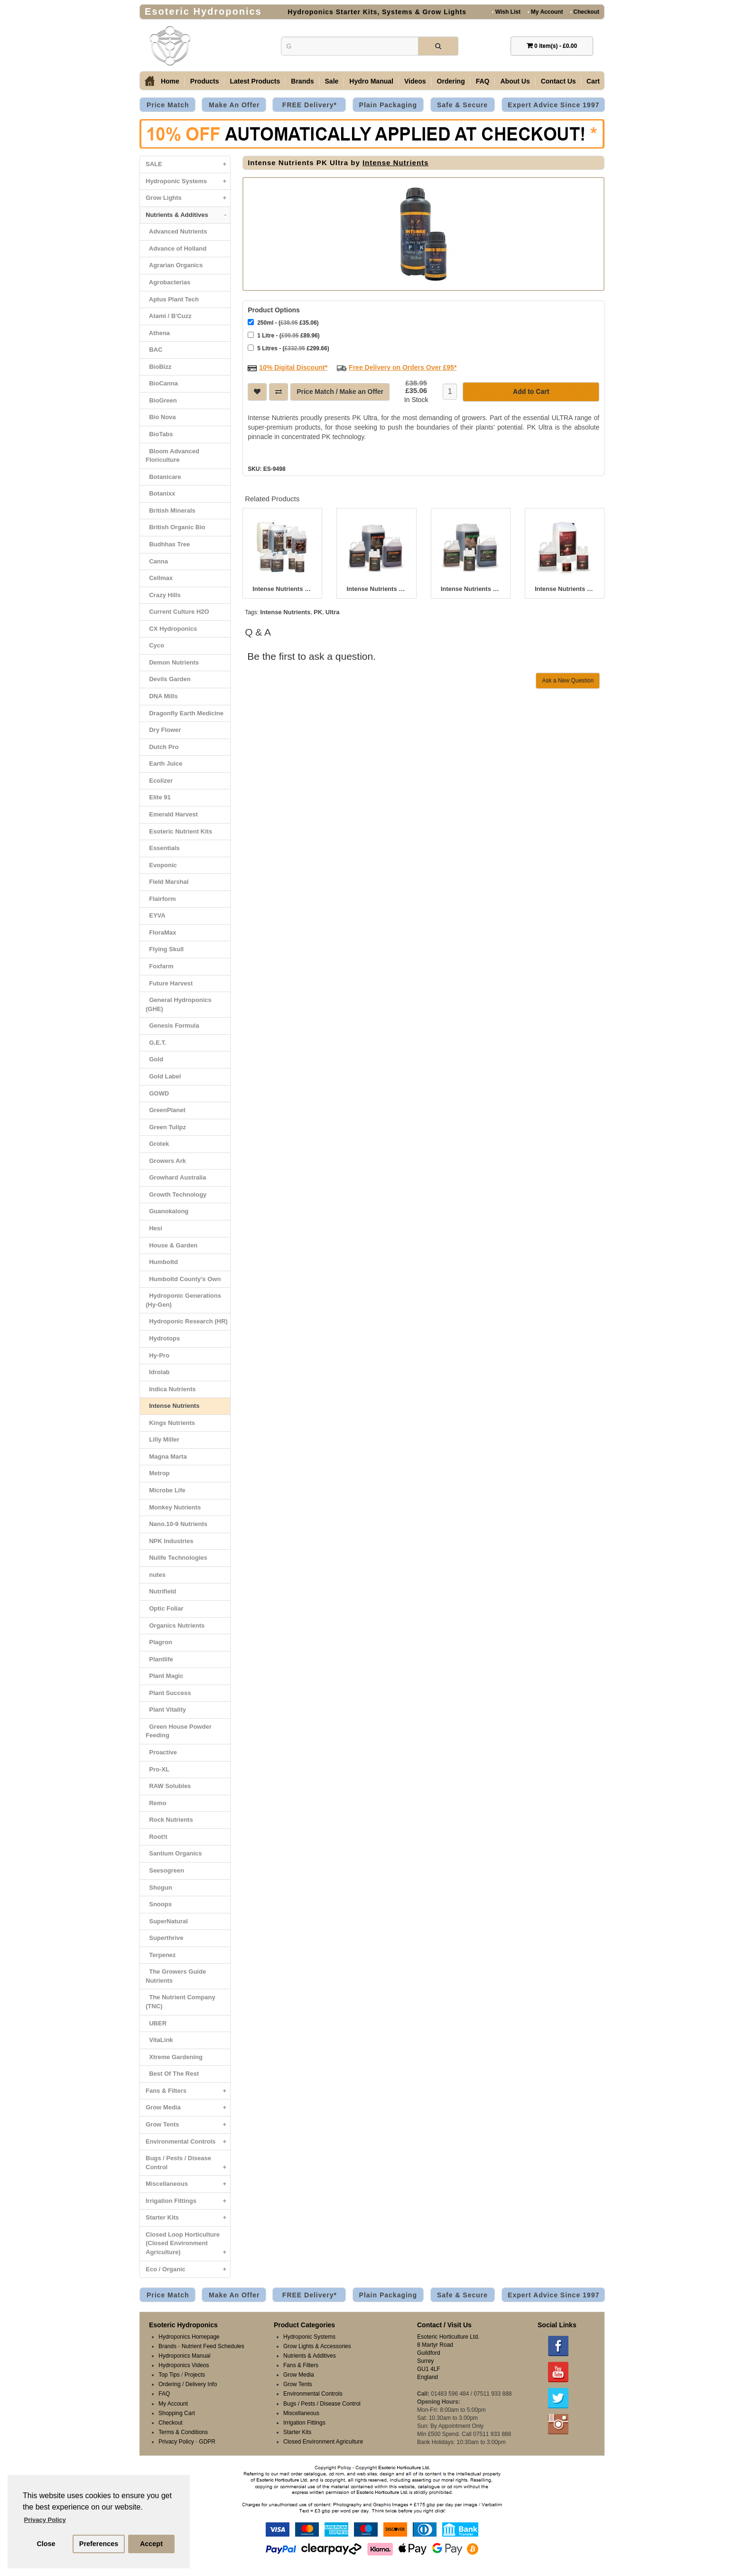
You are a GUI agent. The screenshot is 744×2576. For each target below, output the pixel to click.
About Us (515, 81)
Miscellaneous (188, 2184)
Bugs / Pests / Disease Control (188, 2164)
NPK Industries (169, 1541)
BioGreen (161, 400)
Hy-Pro (157, 1355)
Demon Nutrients (172, 662)
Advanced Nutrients (176, 231)
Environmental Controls (188, 2142)
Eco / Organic (188, 2269)
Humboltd (162, 1261)
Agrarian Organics (174, 265)
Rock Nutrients (169, 1819)
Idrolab (158, 1372)
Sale (332, 81)
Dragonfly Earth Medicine (184, 713)
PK (318, 611)
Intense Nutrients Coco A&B (282, 588)
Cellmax (159, 577)
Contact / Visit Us (444, 2325)
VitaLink (159, 2039)
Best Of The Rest (172, 2073)
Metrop (158, 1473)
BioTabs (159, 434)
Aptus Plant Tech (172, 299)
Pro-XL (157, 1769)
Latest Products (255, 81)
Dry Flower (163, 729)
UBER (156, 2023)
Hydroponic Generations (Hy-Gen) (183, 1300)
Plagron (159, 1642)
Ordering (451, 81)
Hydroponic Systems (188, 181)
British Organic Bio (175, 527)
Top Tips (169, 2374)
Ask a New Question (568, 679)
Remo (156, 1803)
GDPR (207, 2441)
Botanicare (163, 476)
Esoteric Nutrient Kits (179, 831)
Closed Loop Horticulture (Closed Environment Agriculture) (188, 2246)
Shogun (159, 1887)
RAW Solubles (168, 1785)
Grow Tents (188, 2125)
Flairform (161, 898)
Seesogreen (165, 1870)
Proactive (161, 1752)
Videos (415, 81)
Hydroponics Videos (183, 2365)
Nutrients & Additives (188, 215)
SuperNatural (167, 1921)
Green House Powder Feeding (179, 1731)
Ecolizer (159, 780)
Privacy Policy (176, 2441)
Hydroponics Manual (184, 2355)
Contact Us (558, 81)
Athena (158, 333)
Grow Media (188, 2107)
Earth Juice (164, 763)
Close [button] (46, 2544)
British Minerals (170, 510)
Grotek (157, 1143)
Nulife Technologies (176, 1557)
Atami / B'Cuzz (169, 315)
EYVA (156, 915)
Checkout (584, 12)
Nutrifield (161, 1591)
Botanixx (160, 493)
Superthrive (164, 1937)
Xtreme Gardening (174, 2057)
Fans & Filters (188, 2091)
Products (204, 81)
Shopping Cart (176, 2413)
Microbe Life (166, 1490)
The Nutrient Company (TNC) (180, 2002)
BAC (154, 349)
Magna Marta (166, 1456)
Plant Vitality (166, 1709)
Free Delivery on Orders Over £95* (402, 366)
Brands (302, 81)
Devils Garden (168, 679)
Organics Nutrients (175, 1625)
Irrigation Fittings (188, 2201)
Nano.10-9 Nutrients (176, 1523)
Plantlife (159, 1659)
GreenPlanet (166, 1110)
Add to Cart (531, 390)
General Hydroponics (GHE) (179, 1004)
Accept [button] (151, 2544)
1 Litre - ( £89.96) (283, 334)
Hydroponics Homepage (189, 2336)
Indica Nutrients (170, 1389)
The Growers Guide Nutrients (176, 1976)
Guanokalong (167, 1211)
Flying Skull (165, 949)
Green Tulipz (166, 1127)
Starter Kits (188, 2218)
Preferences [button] (98, 2544)
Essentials (163, 848)
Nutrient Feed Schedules (213, 2346)
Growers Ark (166, 1160)
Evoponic (161, 865)
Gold (154, 1059)
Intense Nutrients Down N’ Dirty (565, 588)
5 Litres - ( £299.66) (288, 347)
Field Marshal (167, 881)
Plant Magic (164, 1675)
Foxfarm (160, 966)
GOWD (157, 1093)
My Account (545, 12)
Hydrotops (163, 1338)
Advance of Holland (176, 248)
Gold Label (163, 1076)
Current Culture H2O (177, 611)
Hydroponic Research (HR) (187, 1321)
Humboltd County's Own (183, 1279)
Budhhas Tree (168, 544)
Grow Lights (188, 198)
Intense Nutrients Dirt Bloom (376, 588)
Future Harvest (169, 983)
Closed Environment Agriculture (323, 2441)
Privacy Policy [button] (45, 2519)
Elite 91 (158, 797)
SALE (188, 164)
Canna (157, 561)
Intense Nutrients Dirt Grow (471, 588)
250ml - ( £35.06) (283, 321)
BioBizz (158, 366)
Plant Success (168, 1692)
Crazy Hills (163, 595)
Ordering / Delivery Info (187, 2384)
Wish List (506, 12)
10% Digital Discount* (293, 366)
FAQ (483, 81)
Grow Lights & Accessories (317, 2346)
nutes (156, 1574)
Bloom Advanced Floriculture (172, 456)
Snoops (159, 1904)
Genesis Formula (172, 1025)
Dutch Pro (162, 746)
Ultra (333, 611)
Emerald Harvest (172, 814)
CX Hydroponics (171, 628)
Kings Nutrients (170, 1422)
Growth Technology (176, 1194)
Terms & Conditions (183, 2432)
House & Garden (171, 1245)
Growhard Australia (176, 1177)
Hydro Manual (371, 81)
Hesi (154, 1228)
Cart (593, 81)
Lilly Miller (162, 1439)
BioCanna (162, 383)
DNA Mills (161, 696)
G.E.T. (156, 1042)
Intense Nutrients (172, 1405)
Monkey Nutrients (173, 1507)
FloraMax (161, 932)
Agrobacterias (168, 282)
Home (170, 81)
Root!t (156, 1836)
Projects (195, 2374)
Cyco (155, 645)
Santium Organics (174, 1853)
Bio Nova (161, 417)
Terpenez (161, 1954)
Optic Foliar (164, 1608)
